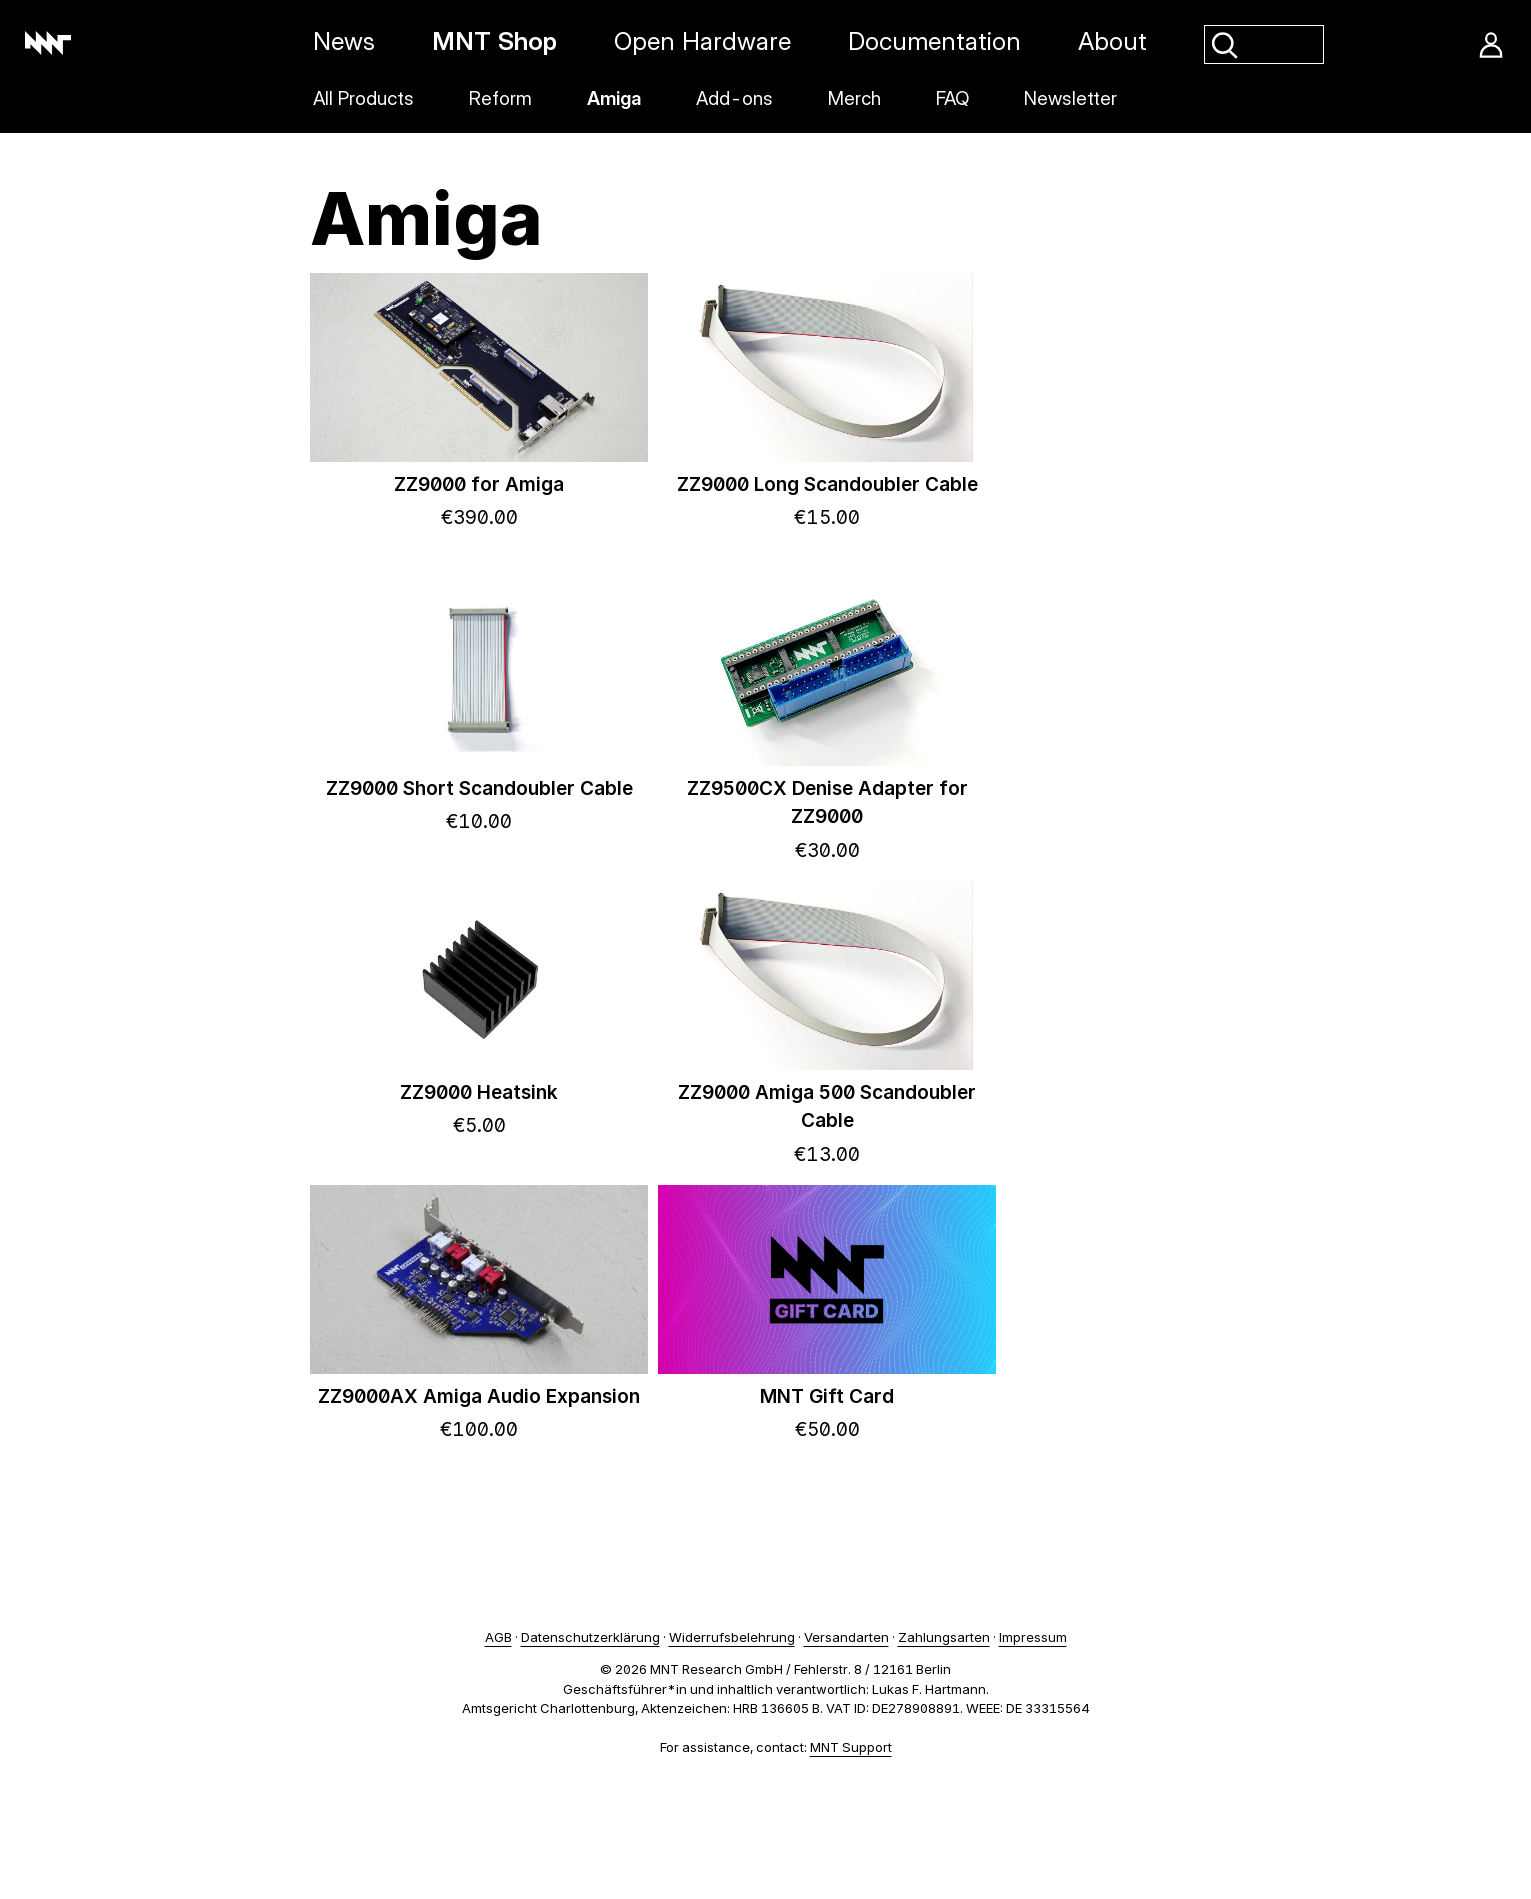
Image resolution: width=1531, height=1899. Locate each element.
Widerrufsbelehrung (732, 1637)
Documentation (934, 41)
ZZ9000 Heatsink (479, 1092)
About (1112, 41)
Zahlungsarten (944, 1637)
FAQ (952, 98)
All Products (363, 98)
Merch (854, 98)
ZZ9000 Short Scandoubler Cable (479, 788)
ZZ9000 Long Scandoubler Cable (827, 484)
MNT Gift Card (827, 1396)
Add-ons (734, 98)
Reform (500, 98)
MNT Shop (494, 41)
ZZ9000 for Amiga (479, 484)
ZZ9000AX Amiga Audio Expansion (479, 1396)
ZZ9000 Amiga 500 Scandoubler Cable (827, 1107)
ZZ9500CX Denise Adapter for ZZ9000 (827, 803)
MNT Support (851, 1747)
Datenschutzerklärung (590, 1637)
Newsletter (1070, 98)
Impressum (1033, 1637)
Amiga (614, 98)
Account (1491, 45)
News (344, 41)
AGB (498, 1637)
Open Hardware (702, 41)
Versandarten (846, 1637)
